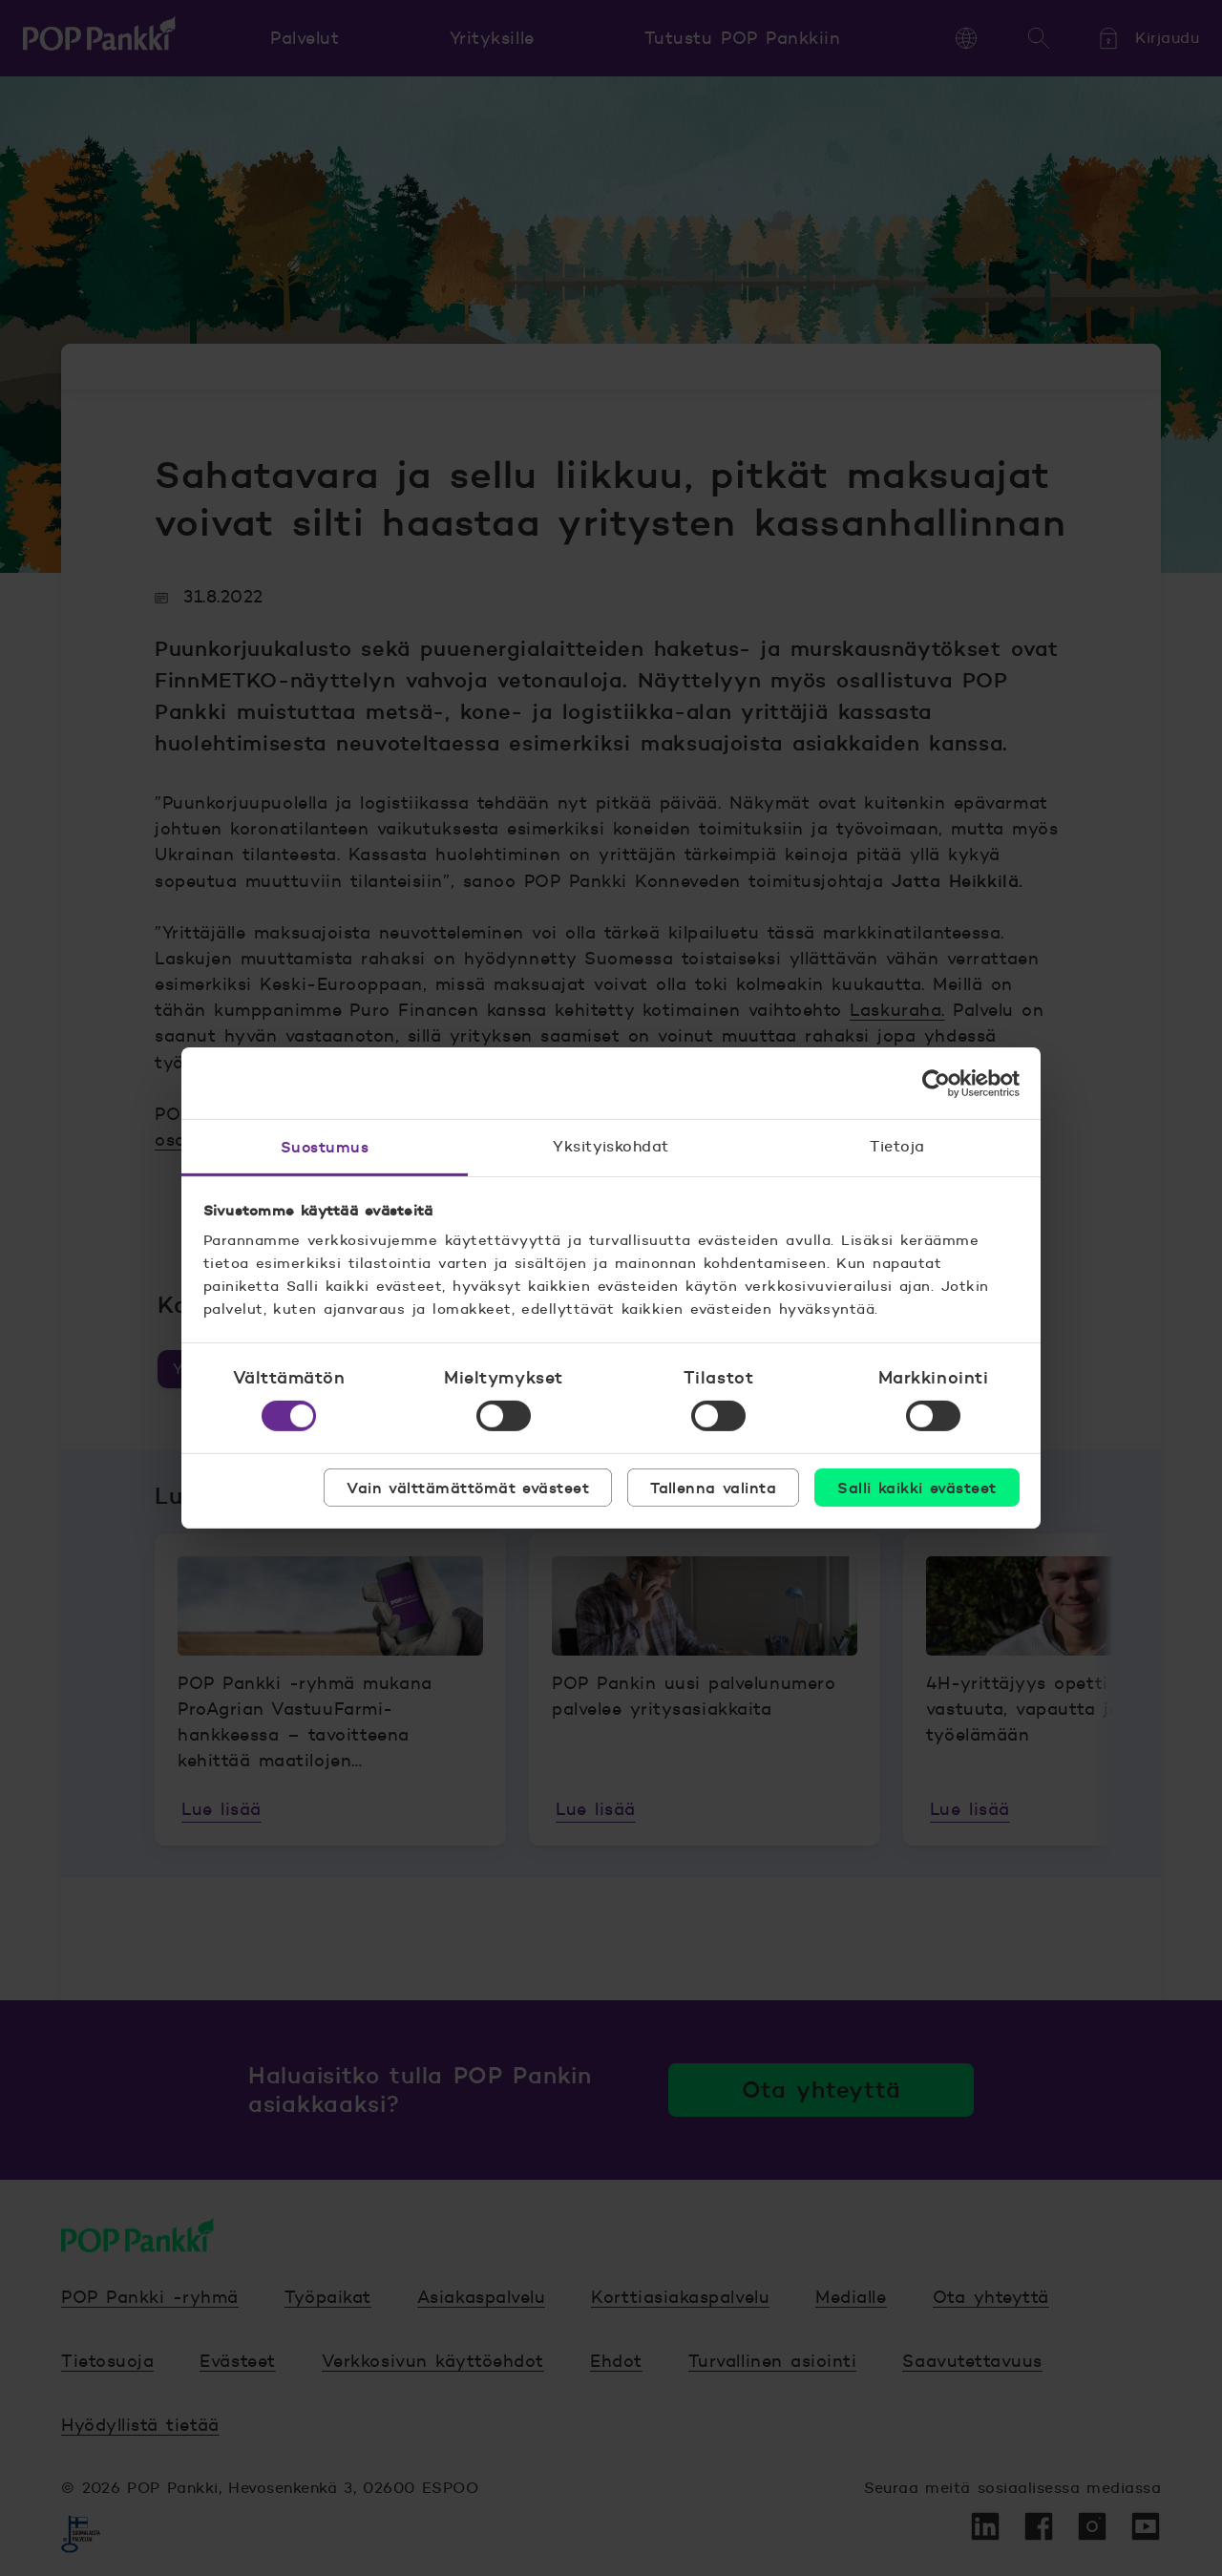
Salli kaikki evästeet (916, 1487)
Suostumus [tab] (325, 1146)
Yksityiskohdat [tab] (611, 1146)
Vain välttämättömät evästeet (468, 1487)
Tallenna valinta (713, 1487)
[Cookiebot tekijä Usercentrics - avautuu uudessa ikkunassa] (936, 1082)
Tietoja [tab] (897, 1146)
